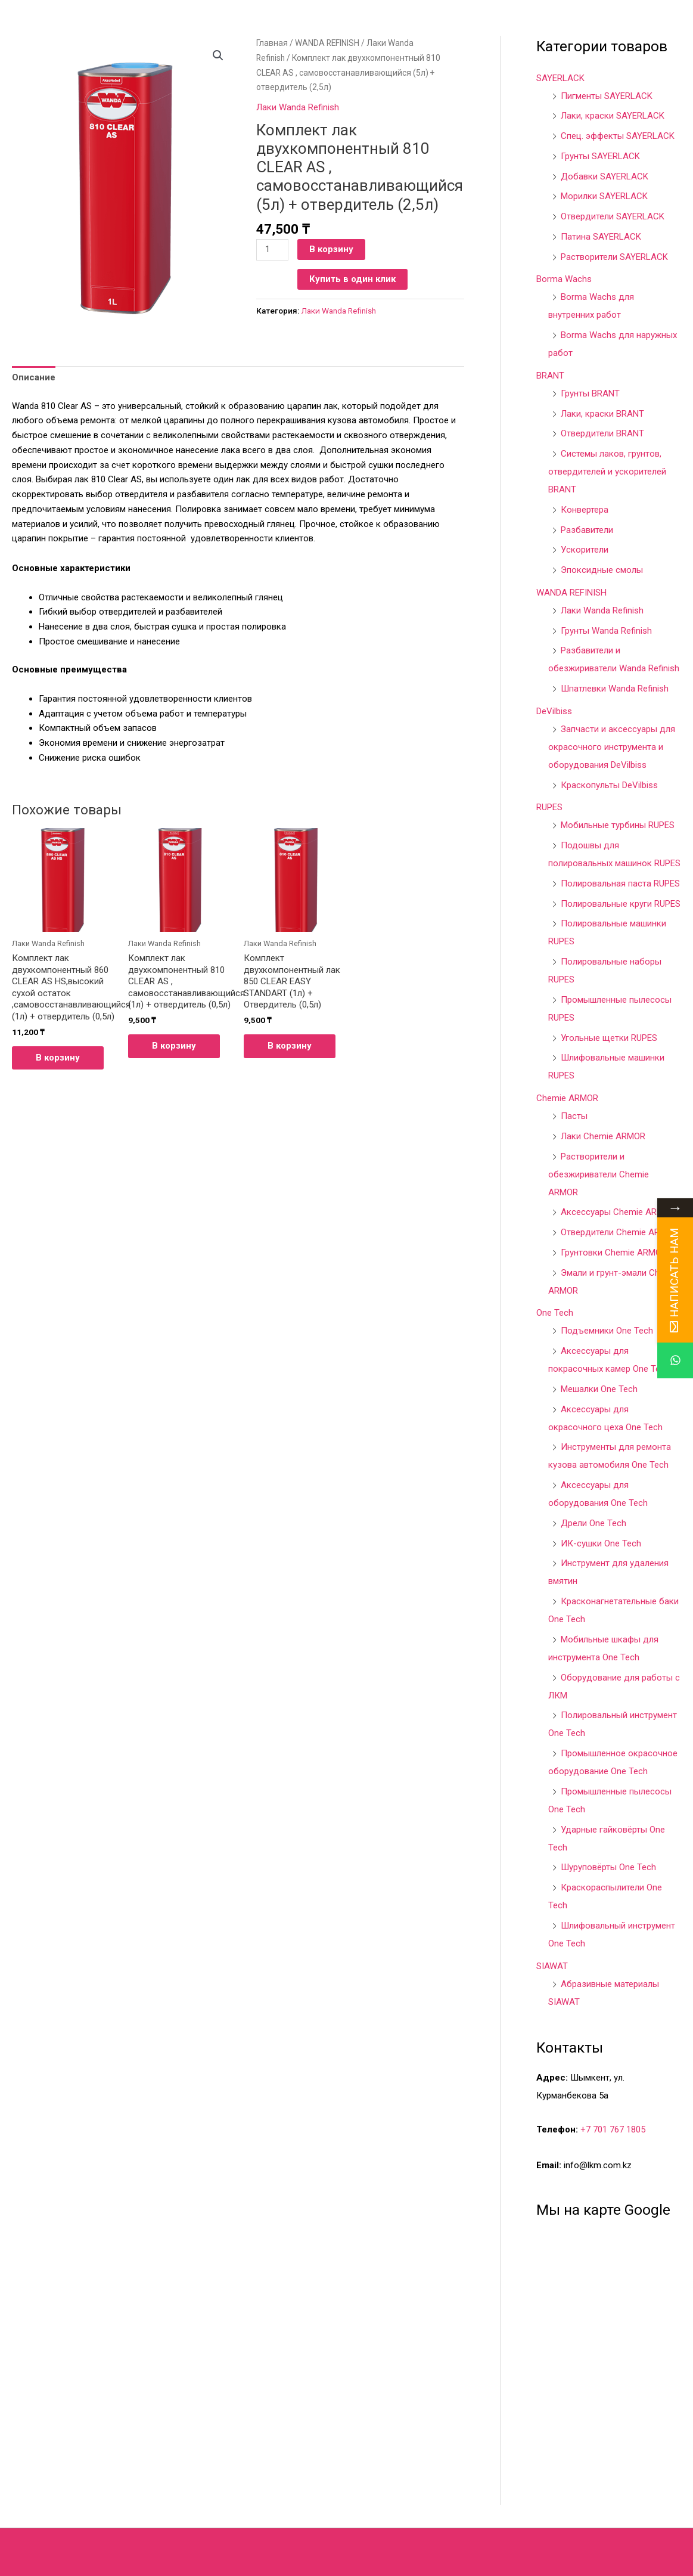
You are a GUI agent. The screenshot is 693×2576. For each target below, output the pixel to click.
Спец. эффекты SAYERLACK (618, 136)
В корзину (331, 249)
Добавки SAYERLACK (604, 176)
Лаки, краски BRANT (602, 413)
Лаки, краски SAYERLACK (612, 115)
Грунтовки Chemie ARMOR (614, 1252)
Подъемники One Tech (607, 1330)
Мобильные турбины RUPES (618, 825)
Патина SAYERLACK (601, 236)
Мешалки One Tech (599, 1389)
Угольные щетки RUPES (609, 1038)
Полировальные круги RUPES (620, 903)
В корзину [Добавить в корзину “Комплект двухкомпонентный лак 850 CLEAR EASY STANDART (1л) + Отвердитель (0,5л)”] (290, 1045)
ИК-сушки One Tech (601, 1543)
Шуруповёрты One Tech (608, 1867)
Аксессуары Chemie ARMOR (618, 1212)
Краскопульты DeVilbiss (609, 785)
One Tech (554, 1312)
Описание (33, 377)
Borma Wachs (564, 279)
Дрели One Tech (593, 1523)
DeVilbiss (554, 711)
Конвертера (584, 509)
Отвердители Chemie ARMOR (619, 1232)
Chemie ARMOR (567, 1098)
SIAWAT (552, 1966)
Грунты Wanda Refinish (606, 630)
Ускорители (584, 549)
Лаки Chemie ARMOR (603, 1136)
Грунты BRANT (590, 393)
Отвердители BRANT (602, 433)
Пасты (574, 1116)
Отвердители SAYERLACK (612, 216)
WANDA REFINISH (327, 43)
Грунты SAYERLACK (600, 156)
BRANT (550, 375)
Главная (272, 43)
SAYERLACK (560, 78)
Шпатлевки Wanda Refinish (615, 688)
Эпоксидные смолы (602, 570)
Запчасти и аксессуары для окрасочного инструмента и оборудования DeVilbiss (611, 747)
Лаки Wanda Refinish (297, 107)
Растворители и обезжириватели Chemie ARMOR (598, 1174)
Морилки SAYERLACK (604, 196)
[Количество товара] (272, 250)
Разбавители (587, 530)
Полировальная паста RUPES (620, 883)
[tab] (33, 378)
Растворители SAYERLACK (614, 257)
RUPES (549, 807)
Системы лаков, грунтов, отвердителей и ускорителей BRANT (607, 471)
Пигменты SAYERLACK (606, 96)
